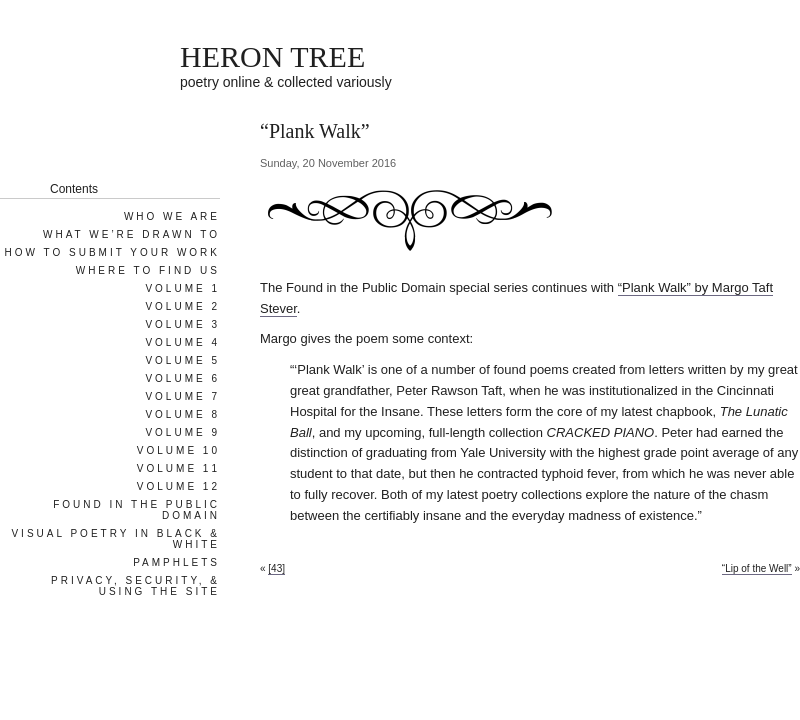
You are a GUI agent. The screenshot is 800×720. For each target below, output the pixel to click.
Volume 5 (182, 360)
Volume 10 (178, 450)
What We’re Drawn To (131, 234)
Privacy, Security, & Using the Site (135, 586)
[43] (276, 568)
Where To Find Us (148, 270)
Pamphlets (176, 562)
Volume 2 (182, 306)
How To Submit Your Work (113, 252)
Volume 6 (182, 378)
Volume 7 (182, 396)
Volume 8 (182, 414)
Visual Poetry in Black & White (115, 539)
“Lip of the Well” (757, 568)
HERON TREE (272, 56)
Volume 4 (182, 342)
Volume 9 (182, 432)
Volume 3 (182, 324)
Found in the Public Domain (136, 510)
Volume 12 (178, 486)
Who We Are (172, 216)
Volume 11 (178, 468)
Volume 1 (182, 288)
